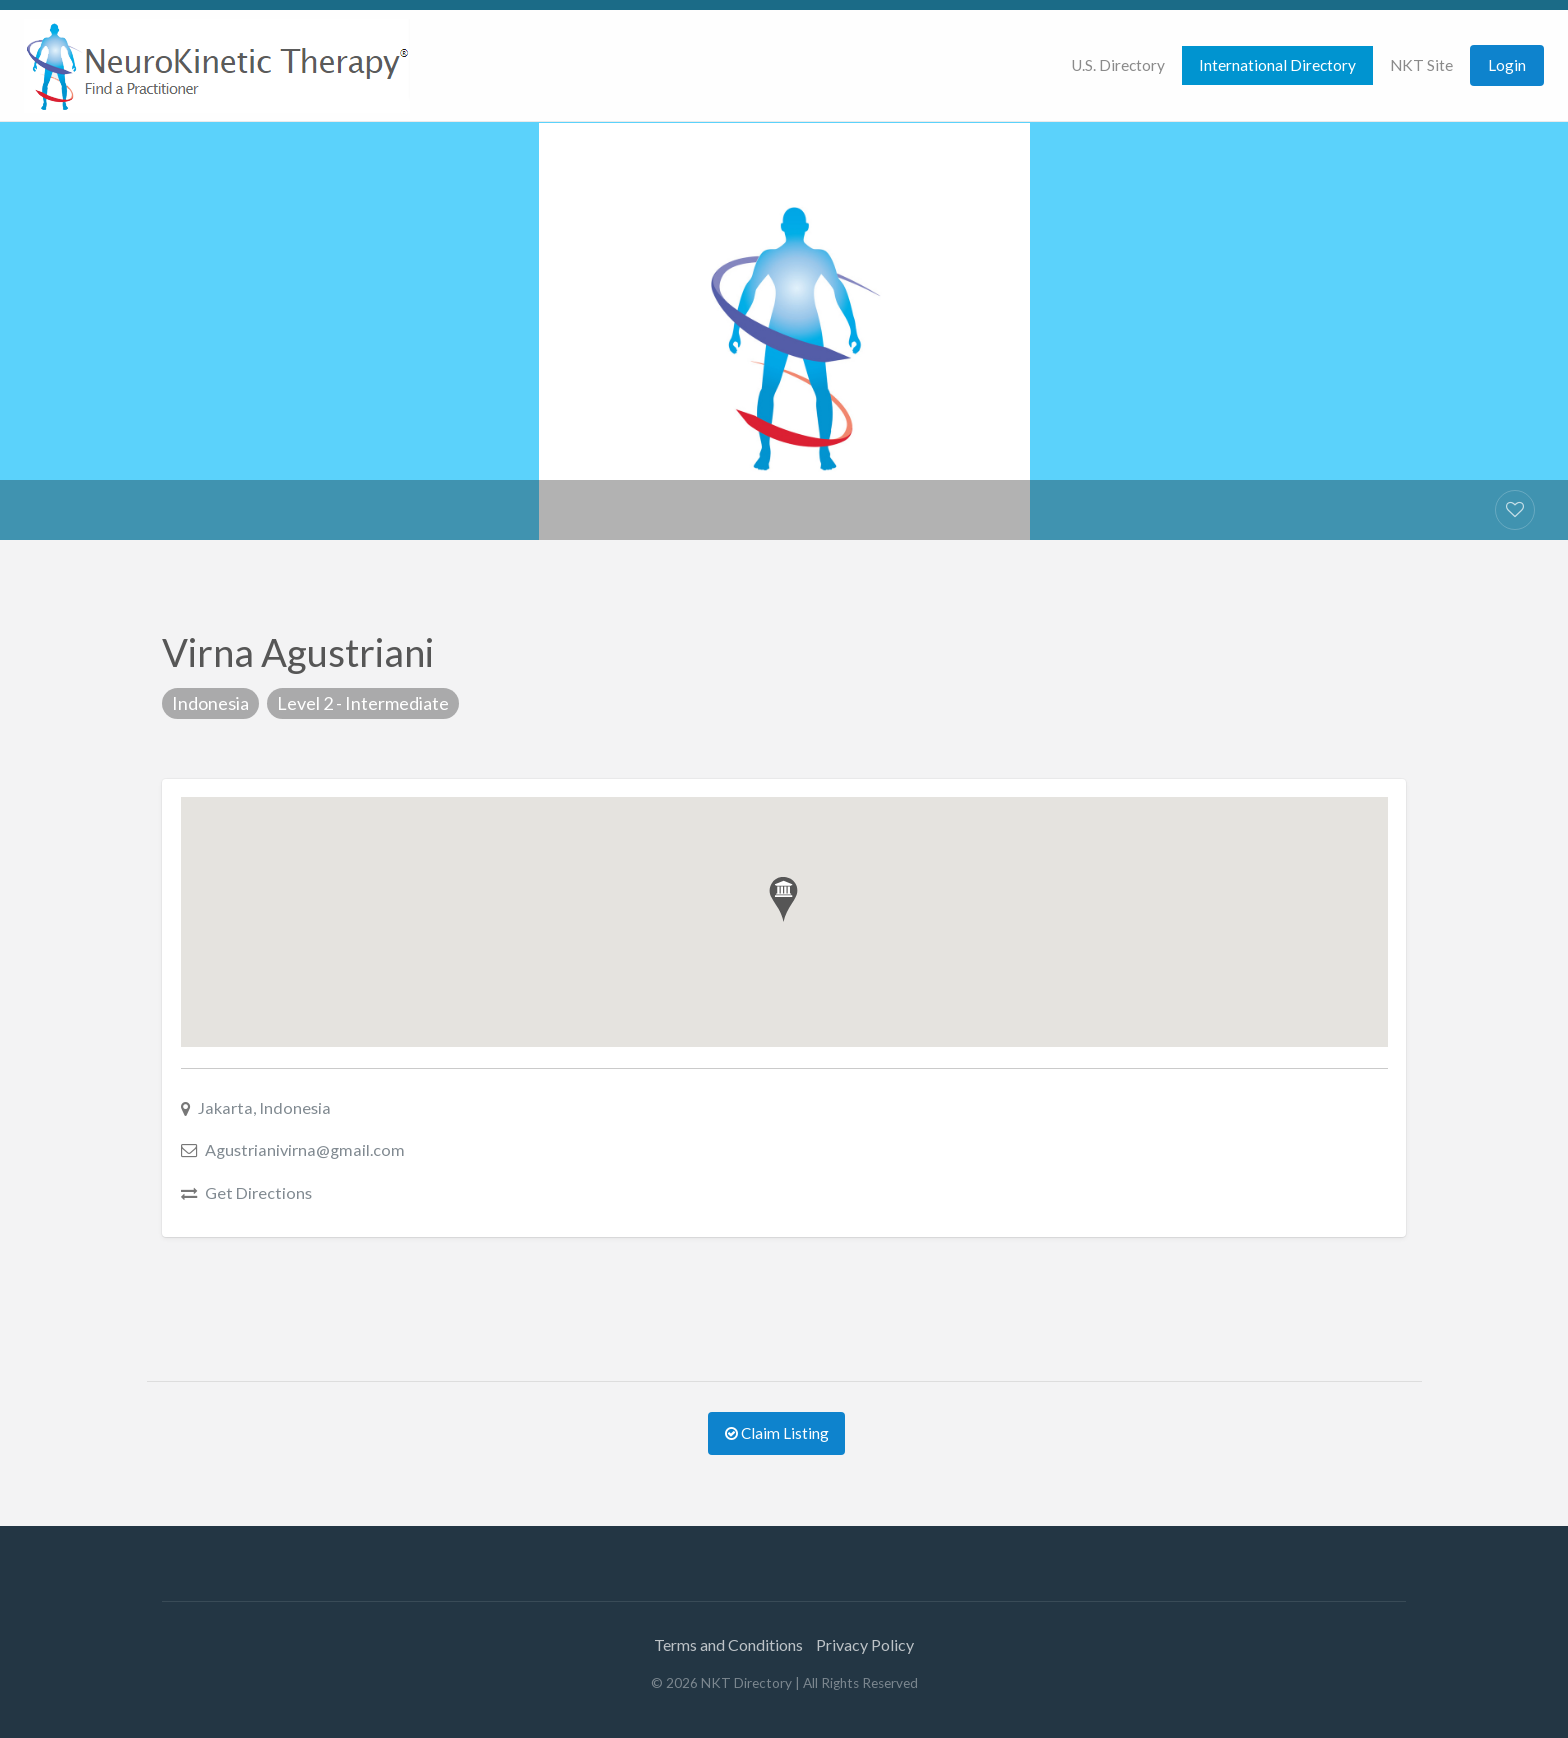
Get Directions (258, 1192)
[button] (783, 899)
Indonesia (210, 703)
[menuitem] (1118, 65)
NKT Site (1421, 65)
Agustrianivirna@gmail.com (305, 1149)
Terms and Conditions (728, 1644)
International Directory (1277, 65)
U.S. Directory (1118, 65)
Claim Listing (777, 1433)
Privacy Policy (865, 1644)
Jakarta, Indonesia (264, 1107)
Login (1507, 65)
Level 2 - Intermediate (363, 703)
